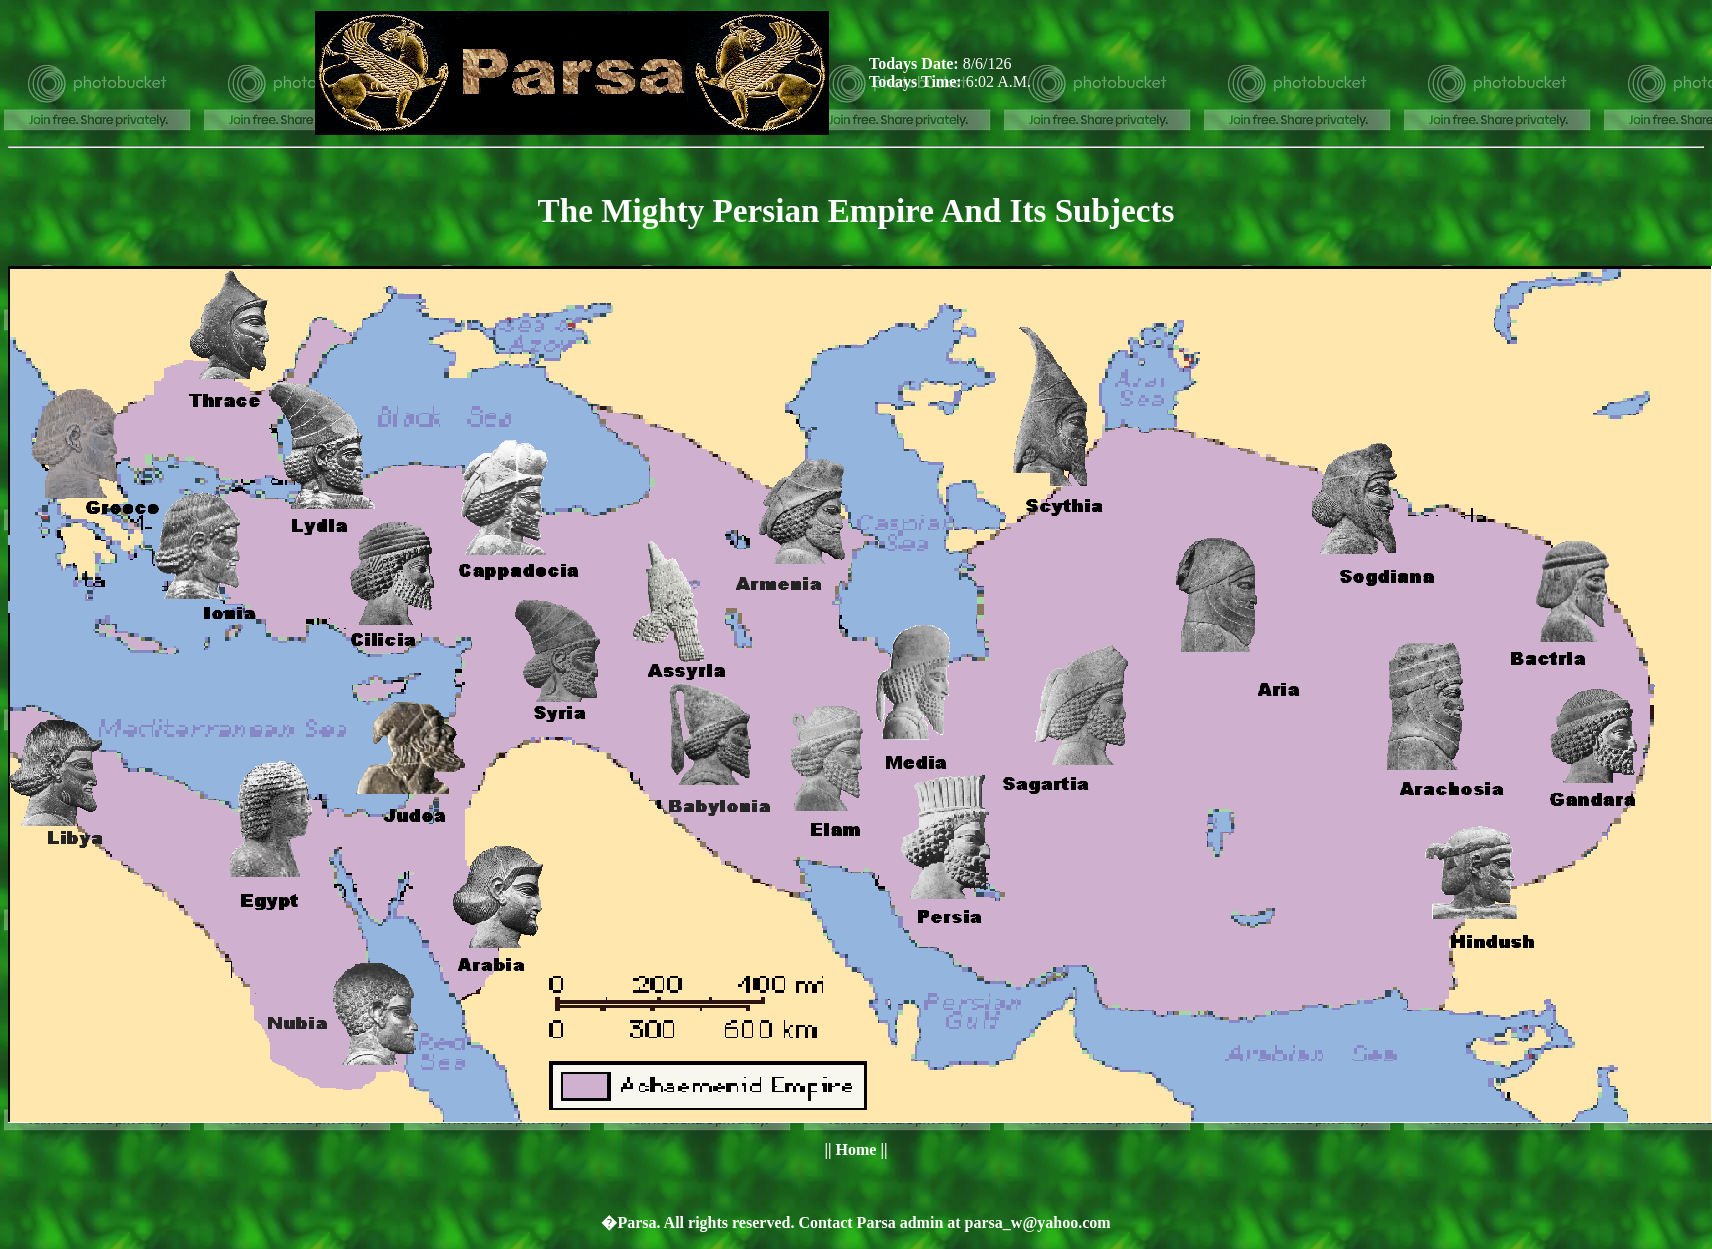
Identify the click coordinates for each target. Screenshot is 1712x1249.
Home (856, 1149)
